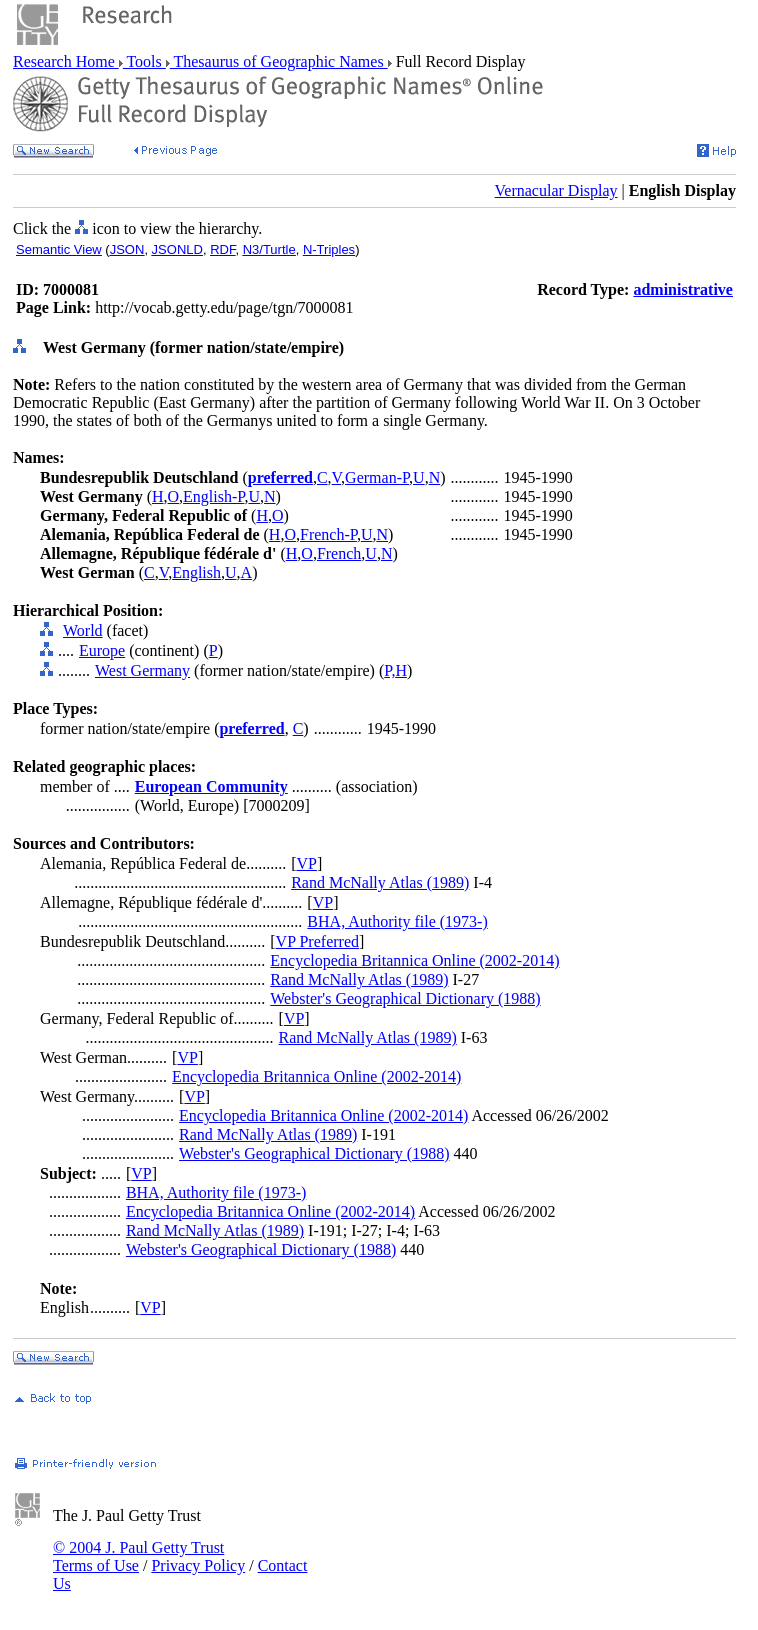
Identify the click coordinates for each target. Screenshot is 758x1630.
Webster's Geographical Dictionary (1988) (405, 998)
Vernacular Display (556, 190)
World (83, 630)
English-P (213, 496)
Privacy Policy (198, 1565)
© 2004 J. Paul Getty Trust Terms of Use (138, 1556)
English (196, 572)
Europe (102, 650)
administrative (683, 289)
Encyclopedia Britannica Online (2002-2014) (414, 960)
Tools (144, 61)
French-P (328, 534)
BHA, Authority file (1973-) (397, 921)
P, (389, 670)
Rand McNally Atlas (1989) (380, 882)
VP (306, 863)
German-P (377, 477)
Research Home (66, 61)
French (339, 553)
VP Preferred (317, 941)
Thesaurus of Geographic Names (279, 61)
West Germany (142, 670)
